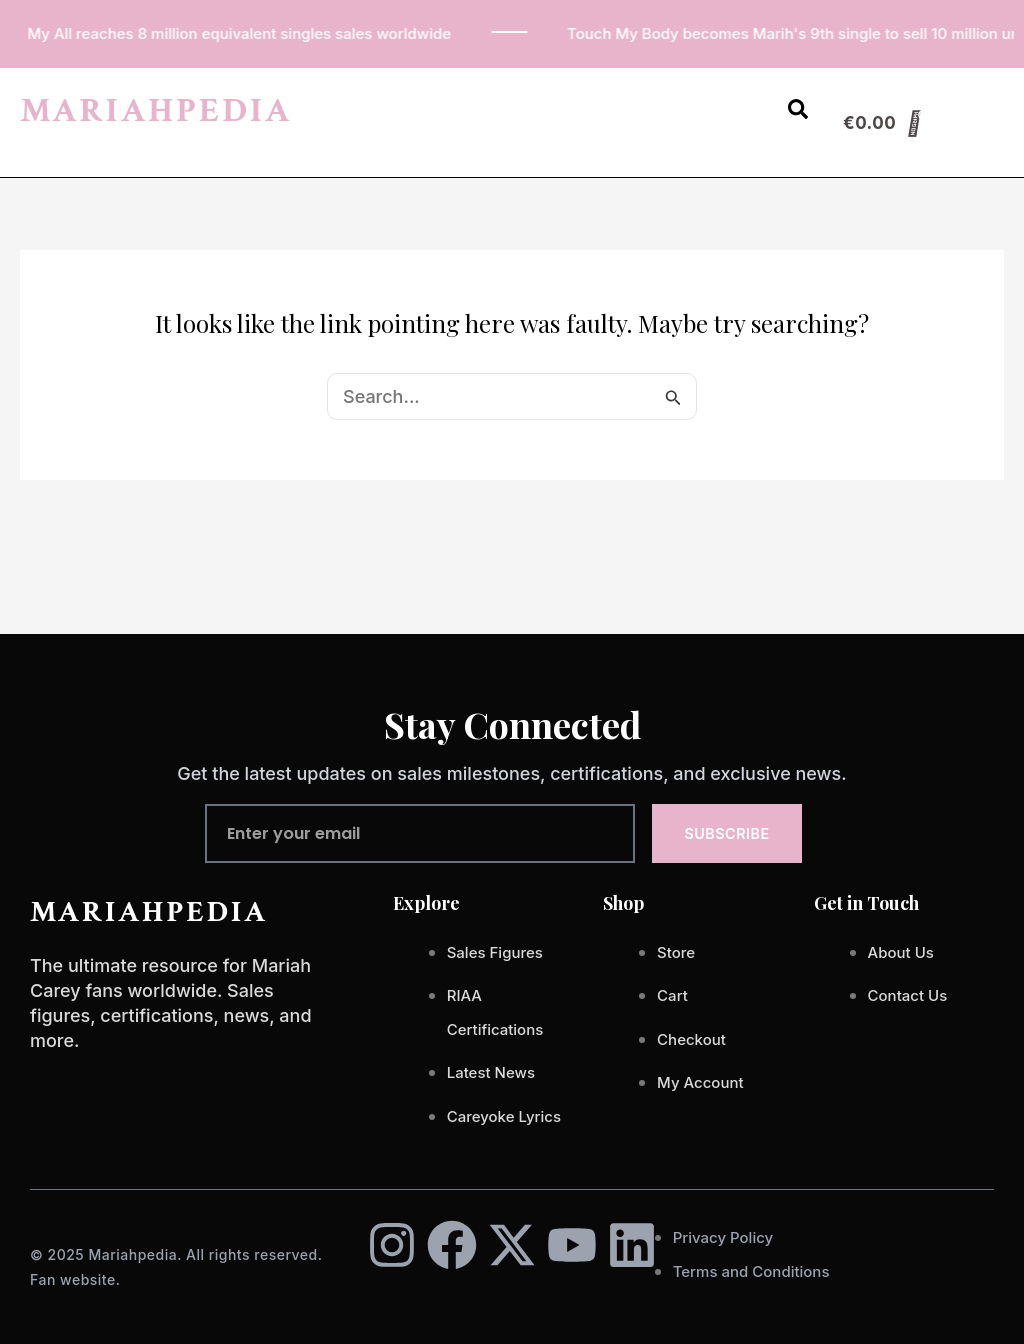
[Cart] (882, 123)
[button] (745, 99)
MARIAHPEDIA (156, 110)
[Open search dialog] (798, 113)
